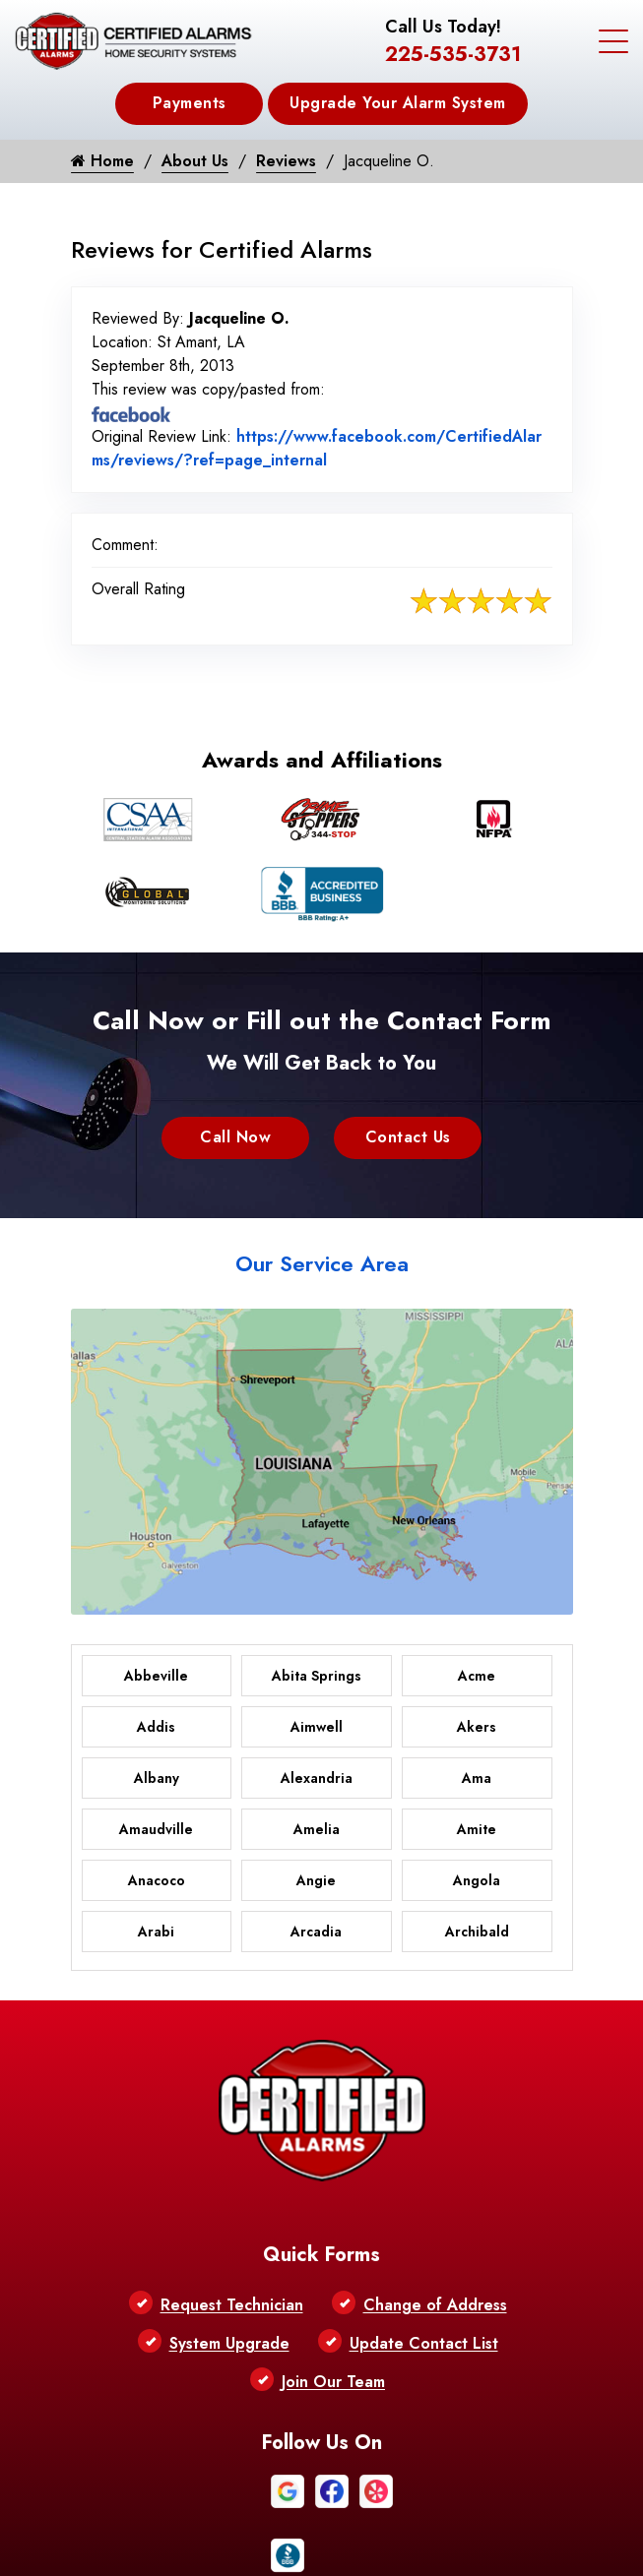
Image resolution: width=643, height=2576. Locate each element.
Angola (476, 1880)
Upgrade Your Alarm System (397, 103)
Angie (316, 1880)
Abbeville (156, 1676)
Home (102, 161)
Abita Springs (316, 1676)
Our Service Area (322, 1263)
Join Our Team (333, 2381)
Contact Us (408, 1137)
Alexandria (317, 1778)
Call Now (235, 1137)
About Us (194, 161)
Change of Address (435, 2305)
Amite (476, 1829)
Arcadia (316, 1931)
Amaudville (156, 1829)
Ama (476, 1778)
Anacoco (156, 1880)
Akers (476, 1727)
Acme (476, 1676)
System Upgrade (229, 2343)
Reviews (286, 161)
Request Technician (232, 2305)
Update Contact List (424, 2343)
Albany (156, 1778)
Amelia (316, 1829)
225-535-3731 (453, 54)
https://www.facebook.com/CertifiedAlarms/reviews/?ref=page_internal (317, 448)
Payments (189, 103)
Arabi (156, 1931)
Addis (156, 1727)
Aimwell (316, 1727)
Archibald (477, 1931)
